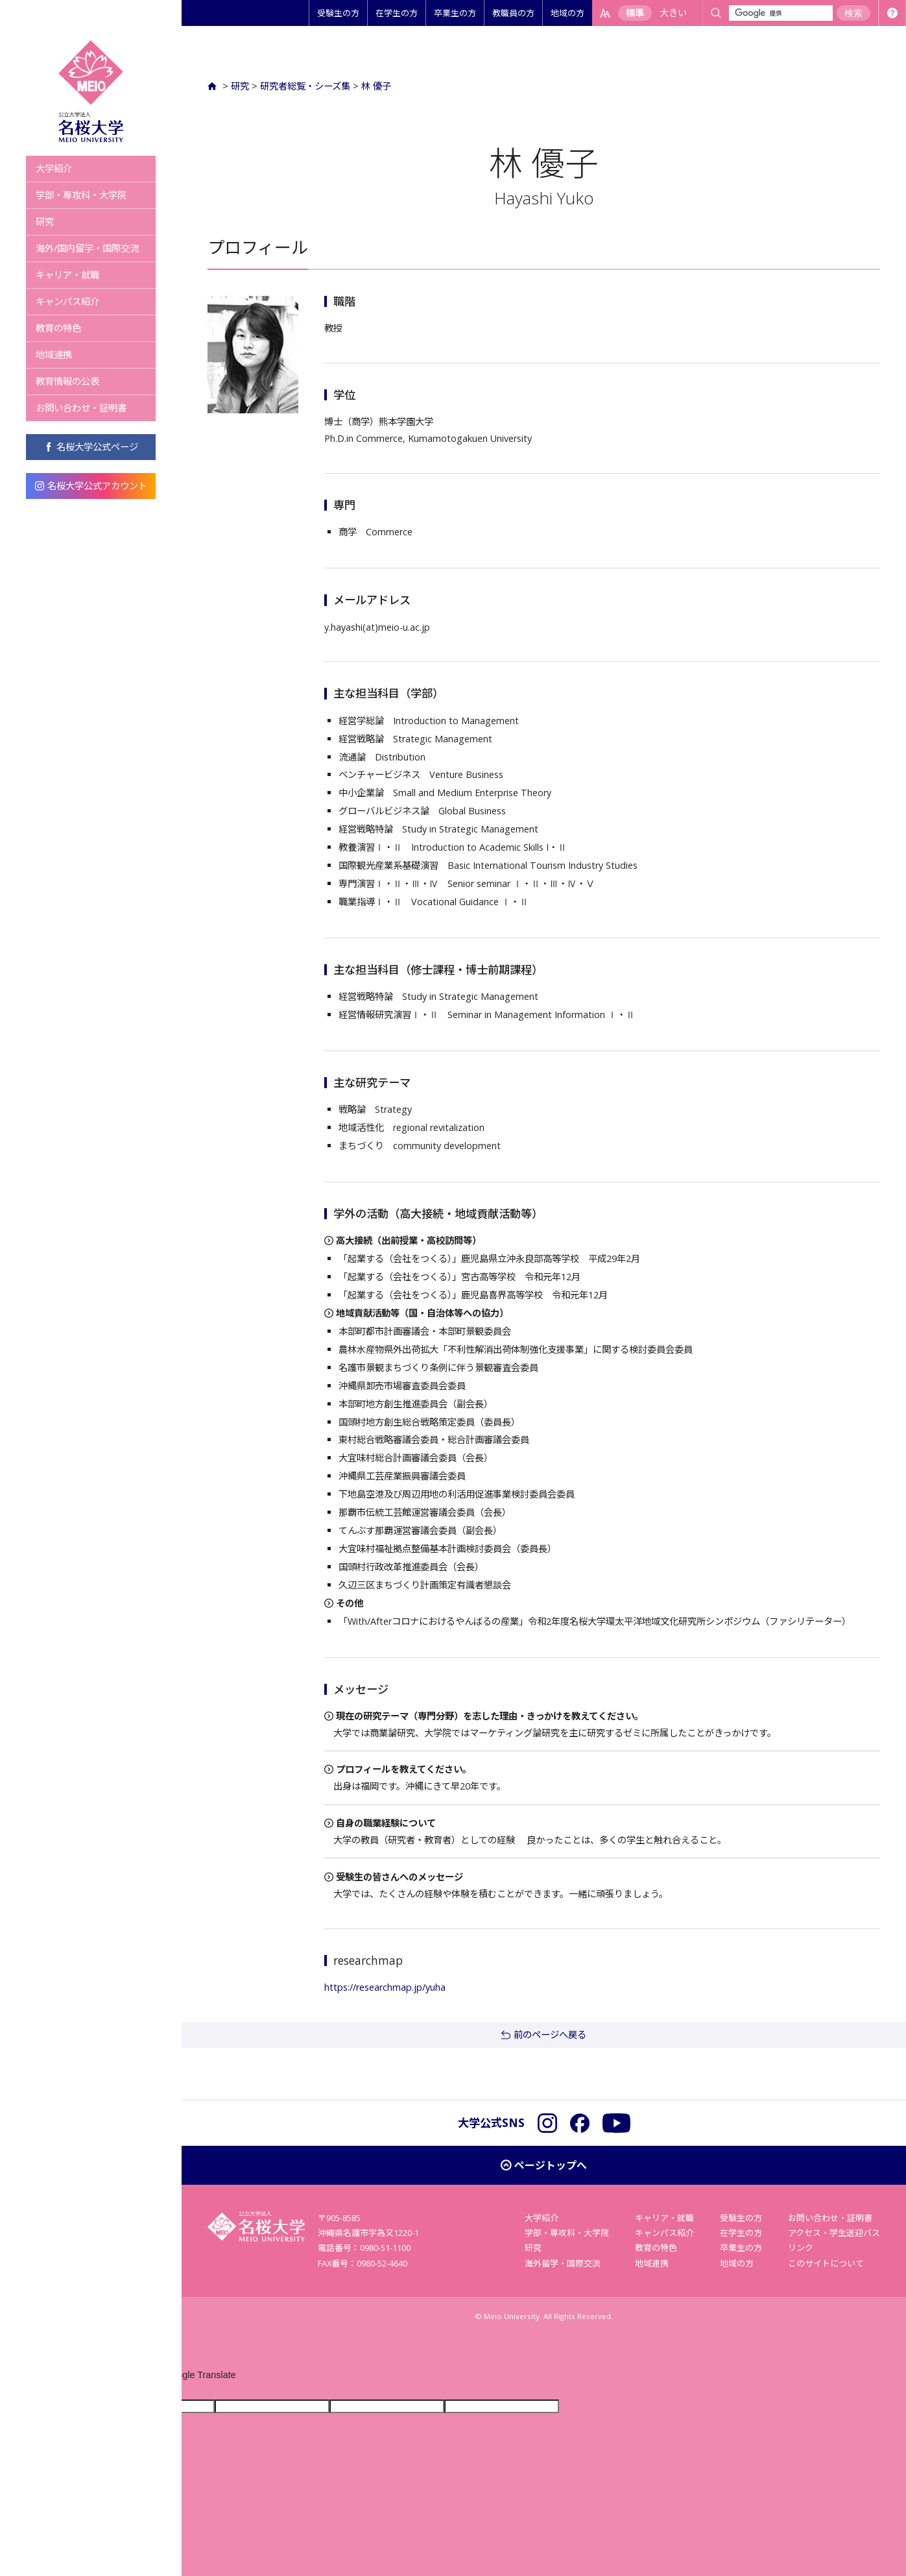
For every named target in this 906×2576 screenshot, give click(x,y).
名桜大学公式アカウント (91, 486)
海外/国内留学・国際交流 (87, 248)
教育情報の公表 (67, 381)
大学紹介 (54, 168)
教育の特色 (58, 328)
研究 (45, 221)
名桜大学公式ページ (91, 447)
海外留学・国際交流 (563, 2263)
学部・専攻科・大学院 (81, 195)
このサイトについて (826, 2263)
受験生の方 (338, 13)
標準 (635, 12)
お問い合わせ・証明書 (81, 408)
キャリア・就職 (67, 275)
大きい (673, 12)
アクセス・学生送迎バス (834, 2233)
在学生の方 (397, 13)
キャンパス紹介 (67, 301)
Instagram (547, 2123)
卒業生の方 (455, 13)
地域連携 (54, 354)
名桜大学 (91, 91)
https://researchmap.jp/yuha (385, 1987)
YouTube (616, 2123)
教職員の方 (513, 13)
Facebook (580, 2123)
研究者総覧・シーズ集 (305, 86)
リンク (800, 2248)
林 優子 (376, 86)
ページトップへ (550, 2165)
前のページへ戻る (550, 2034)
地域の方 (567, 13)
